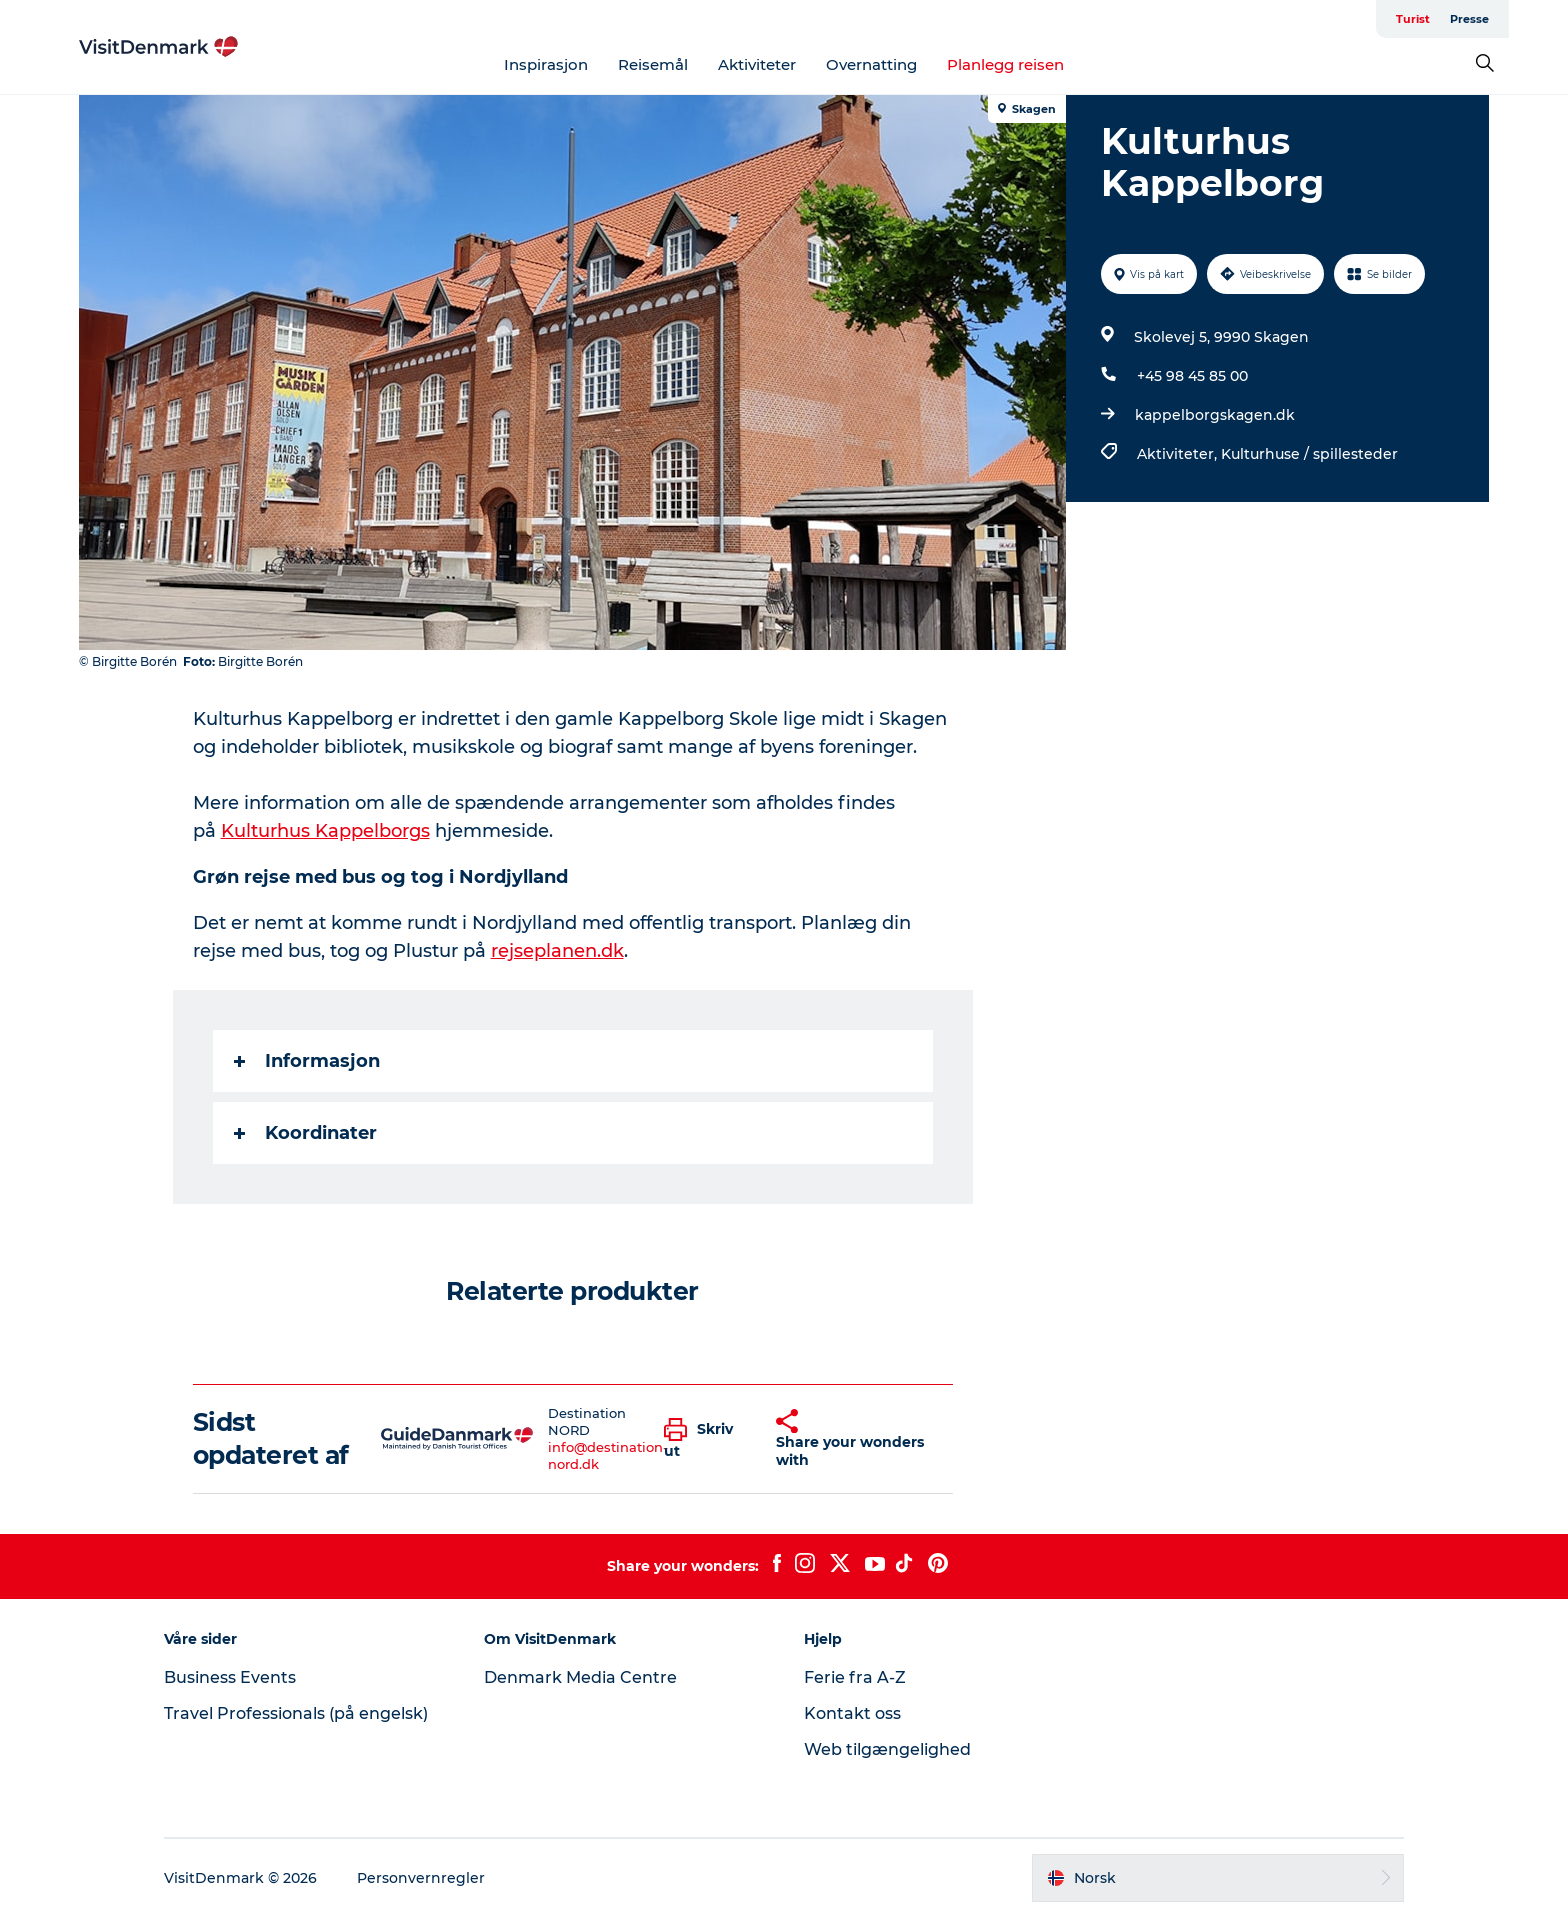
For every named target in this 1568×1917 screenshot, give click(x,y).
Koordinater (305, 1133)
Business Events (230, 1677)
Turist (1413, 19)
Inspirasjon (546, 64)
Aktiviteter (757, 64)
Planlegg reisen (1005, 64)
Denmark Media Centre (580, 1677)
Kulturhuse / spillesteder (1309, 454)
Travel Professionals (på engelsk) (296, 1713)
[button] (704, 1439)
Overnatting (871, 64)
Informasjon (307, 1061)
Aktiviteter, (1179, 454)
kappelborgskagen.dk (1215, 415)
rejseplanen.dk (557, 951)
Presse (1469, 19)
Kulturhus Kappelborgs (325, 831)
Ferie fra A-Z (855, 1677)
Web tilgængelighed (887, 1749)
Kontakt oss (852, 1713)
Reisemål (653, 64)
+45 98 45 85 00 (1192, 376)
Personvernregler (421, 1878)
